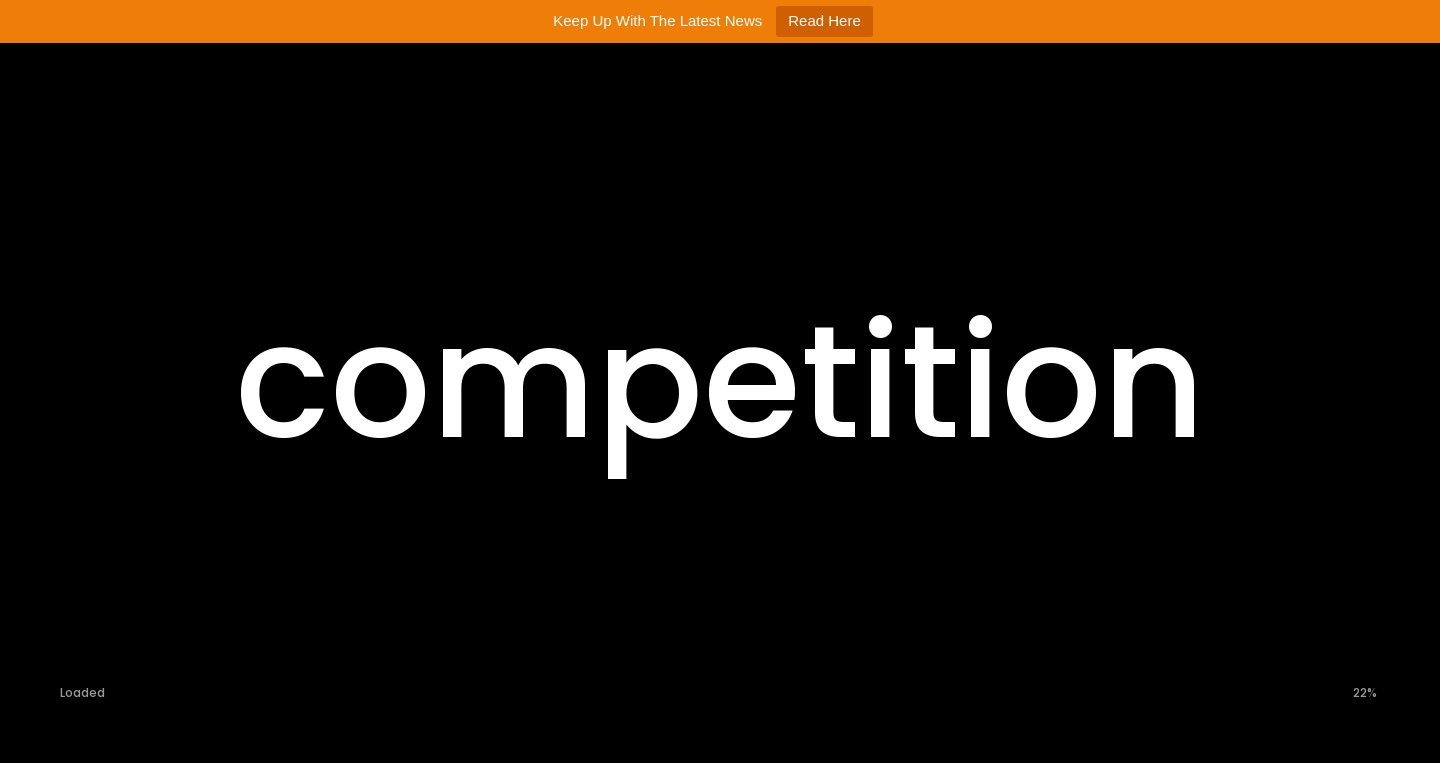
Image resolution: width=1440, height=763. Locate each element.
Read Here (824, 20)
